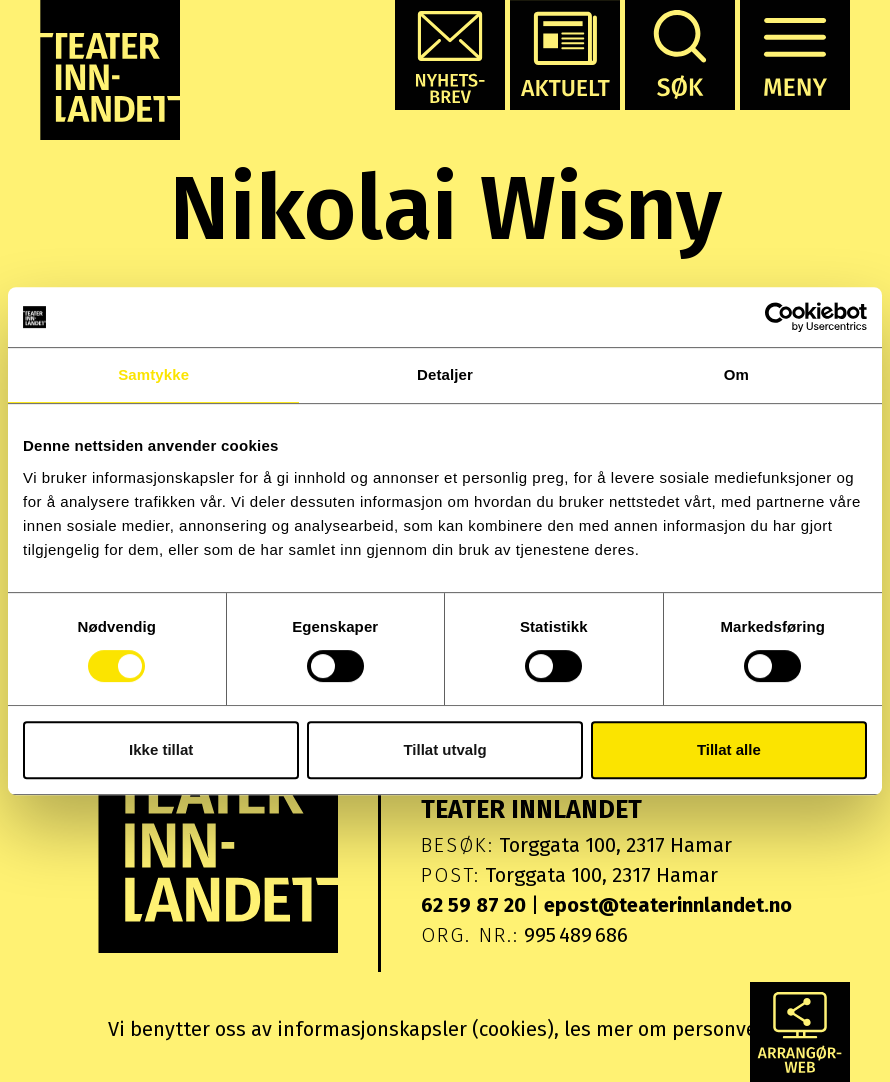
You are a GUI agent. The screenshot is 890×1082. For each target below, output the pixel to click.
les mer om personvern (670, 1029)
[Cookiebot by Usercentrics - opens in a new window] (779, 317)
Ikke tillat (161, 749)
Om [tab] (736, 374)
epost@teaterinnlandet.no (668, 905)
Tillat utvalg (444, 749)
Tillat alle (729, 749)
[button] (450, 55)
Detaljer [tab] (445, 374)
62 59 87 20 (473, 905)
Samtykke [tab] (153, 374)
